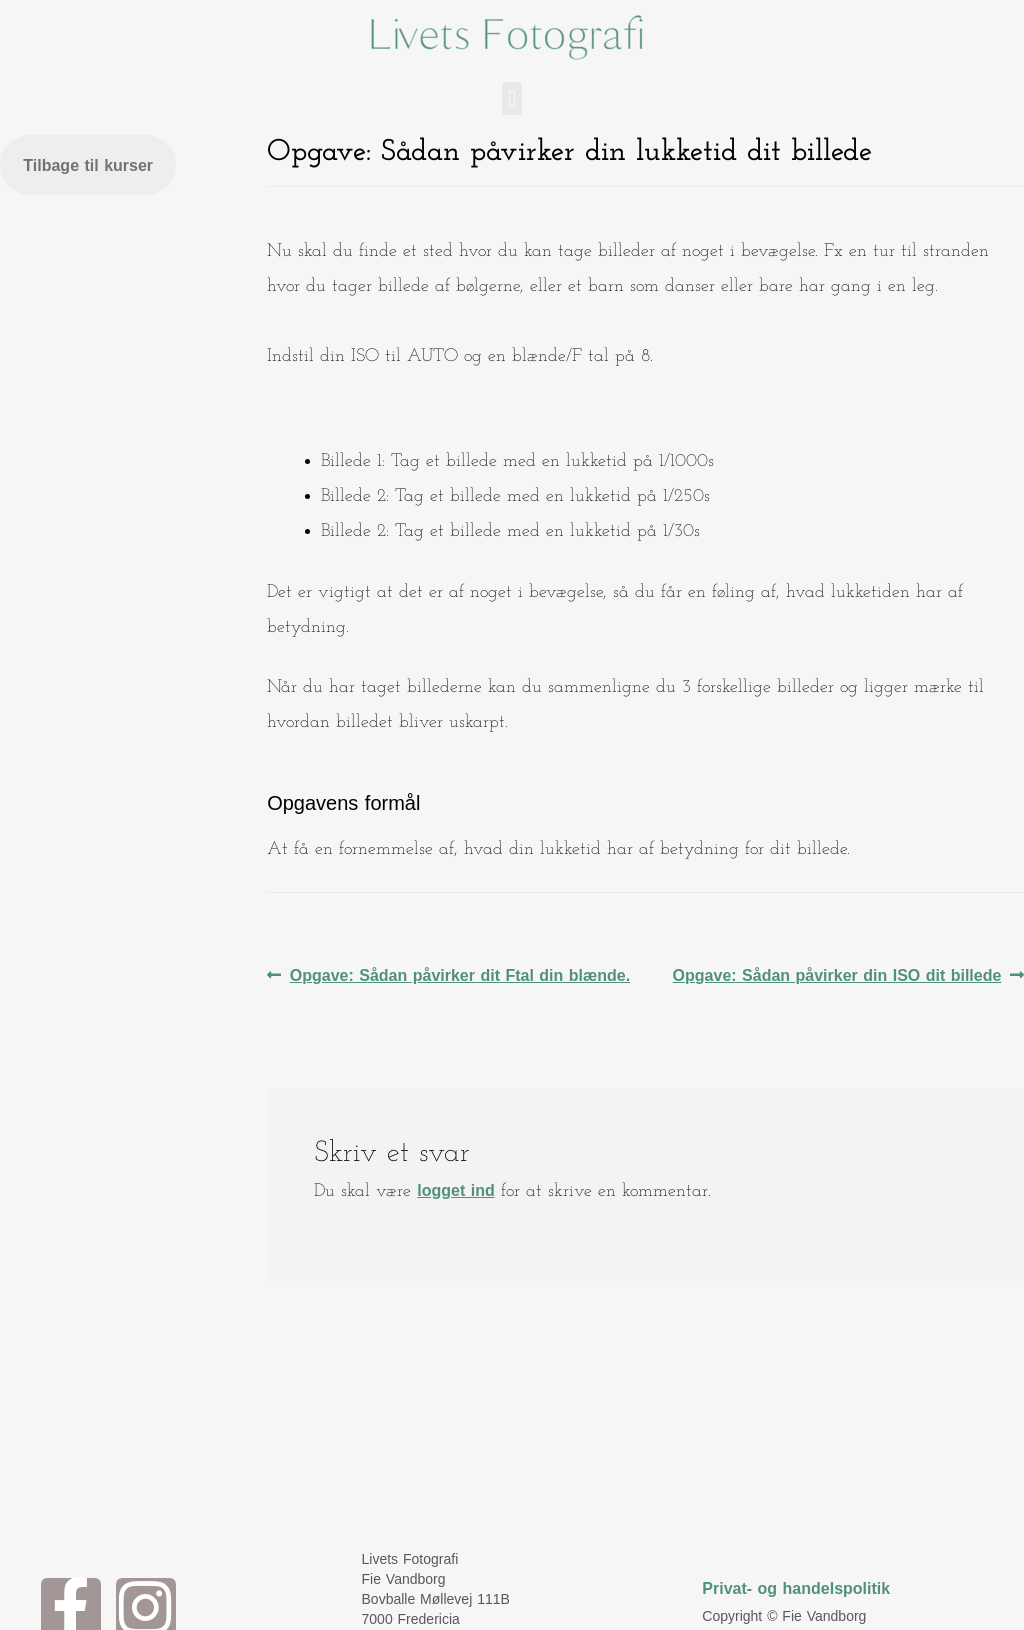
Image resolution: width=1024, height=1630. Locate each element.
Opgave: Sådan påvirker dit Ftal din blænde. (459, 971)
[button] (511, 98)
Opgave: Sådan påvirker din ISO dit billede (837, 971)
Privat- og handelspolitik (796, 1588)
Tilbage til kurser (88, 165)
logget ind (455, 1190)
